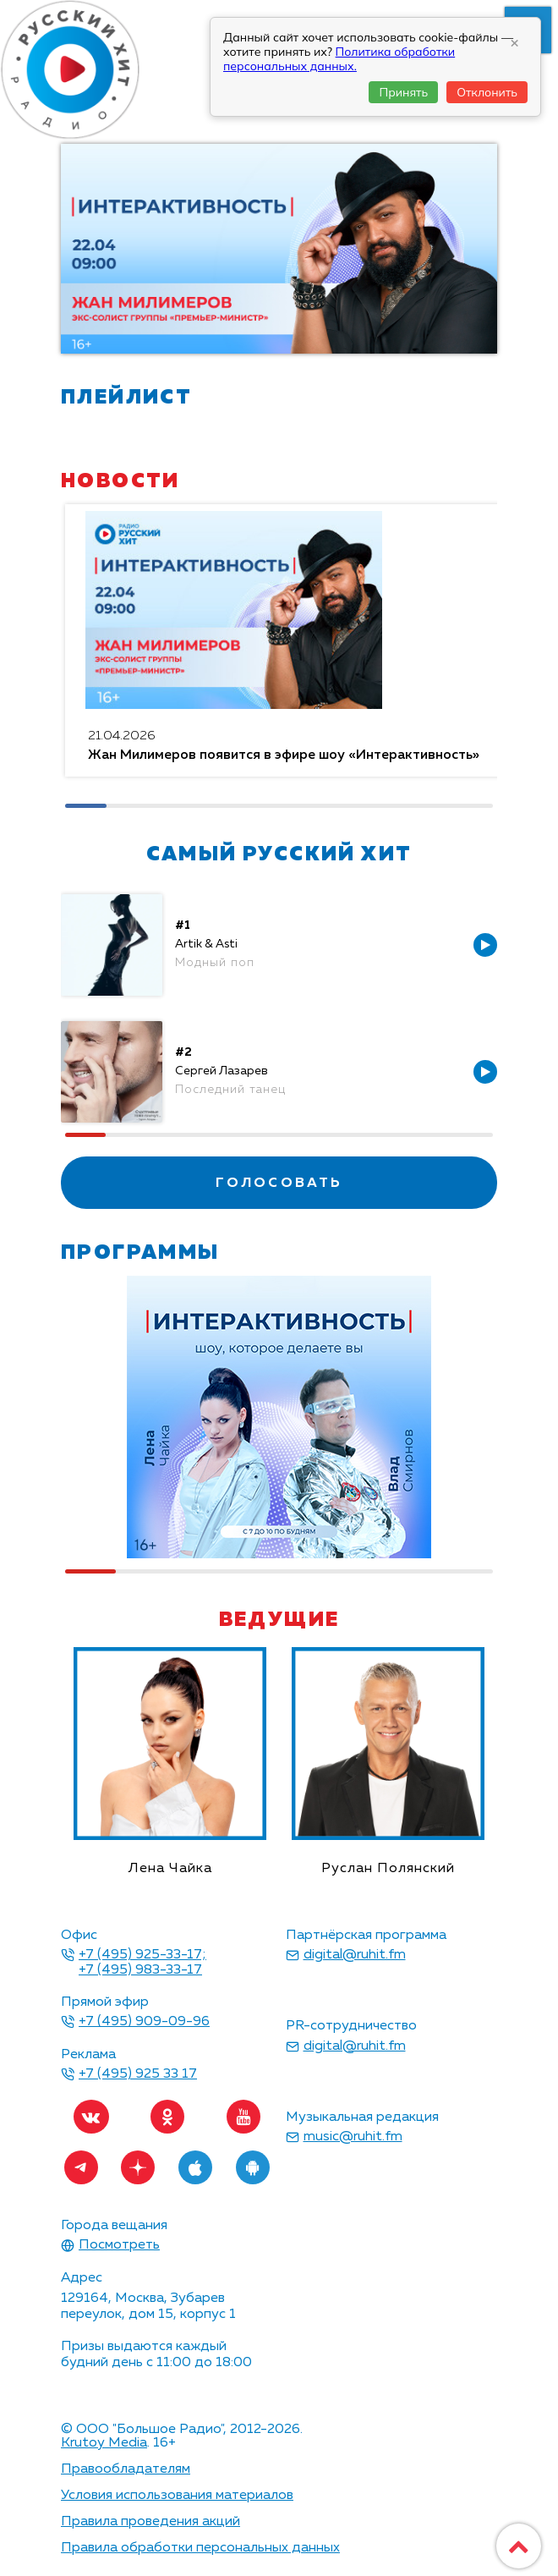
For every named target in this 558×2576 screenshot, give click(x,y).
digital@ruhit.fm (355, 1955)
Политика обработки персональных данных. (339, 59)
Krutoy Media (104, 2443)
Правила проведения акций (150, 2522)
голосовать (279, 1183)
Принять (403, 92)
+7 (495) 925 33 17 (138, 2074)
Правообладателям (125, 2469)
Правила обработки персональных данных (200, 2548)
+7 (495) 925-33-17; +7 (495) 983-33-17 (142, 1962)
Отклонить (487, 92)
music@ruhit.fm (353, 2137)
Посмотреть (119, 2245)
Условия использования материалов (177, 2495)
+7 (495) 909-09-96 (144, 2022)
